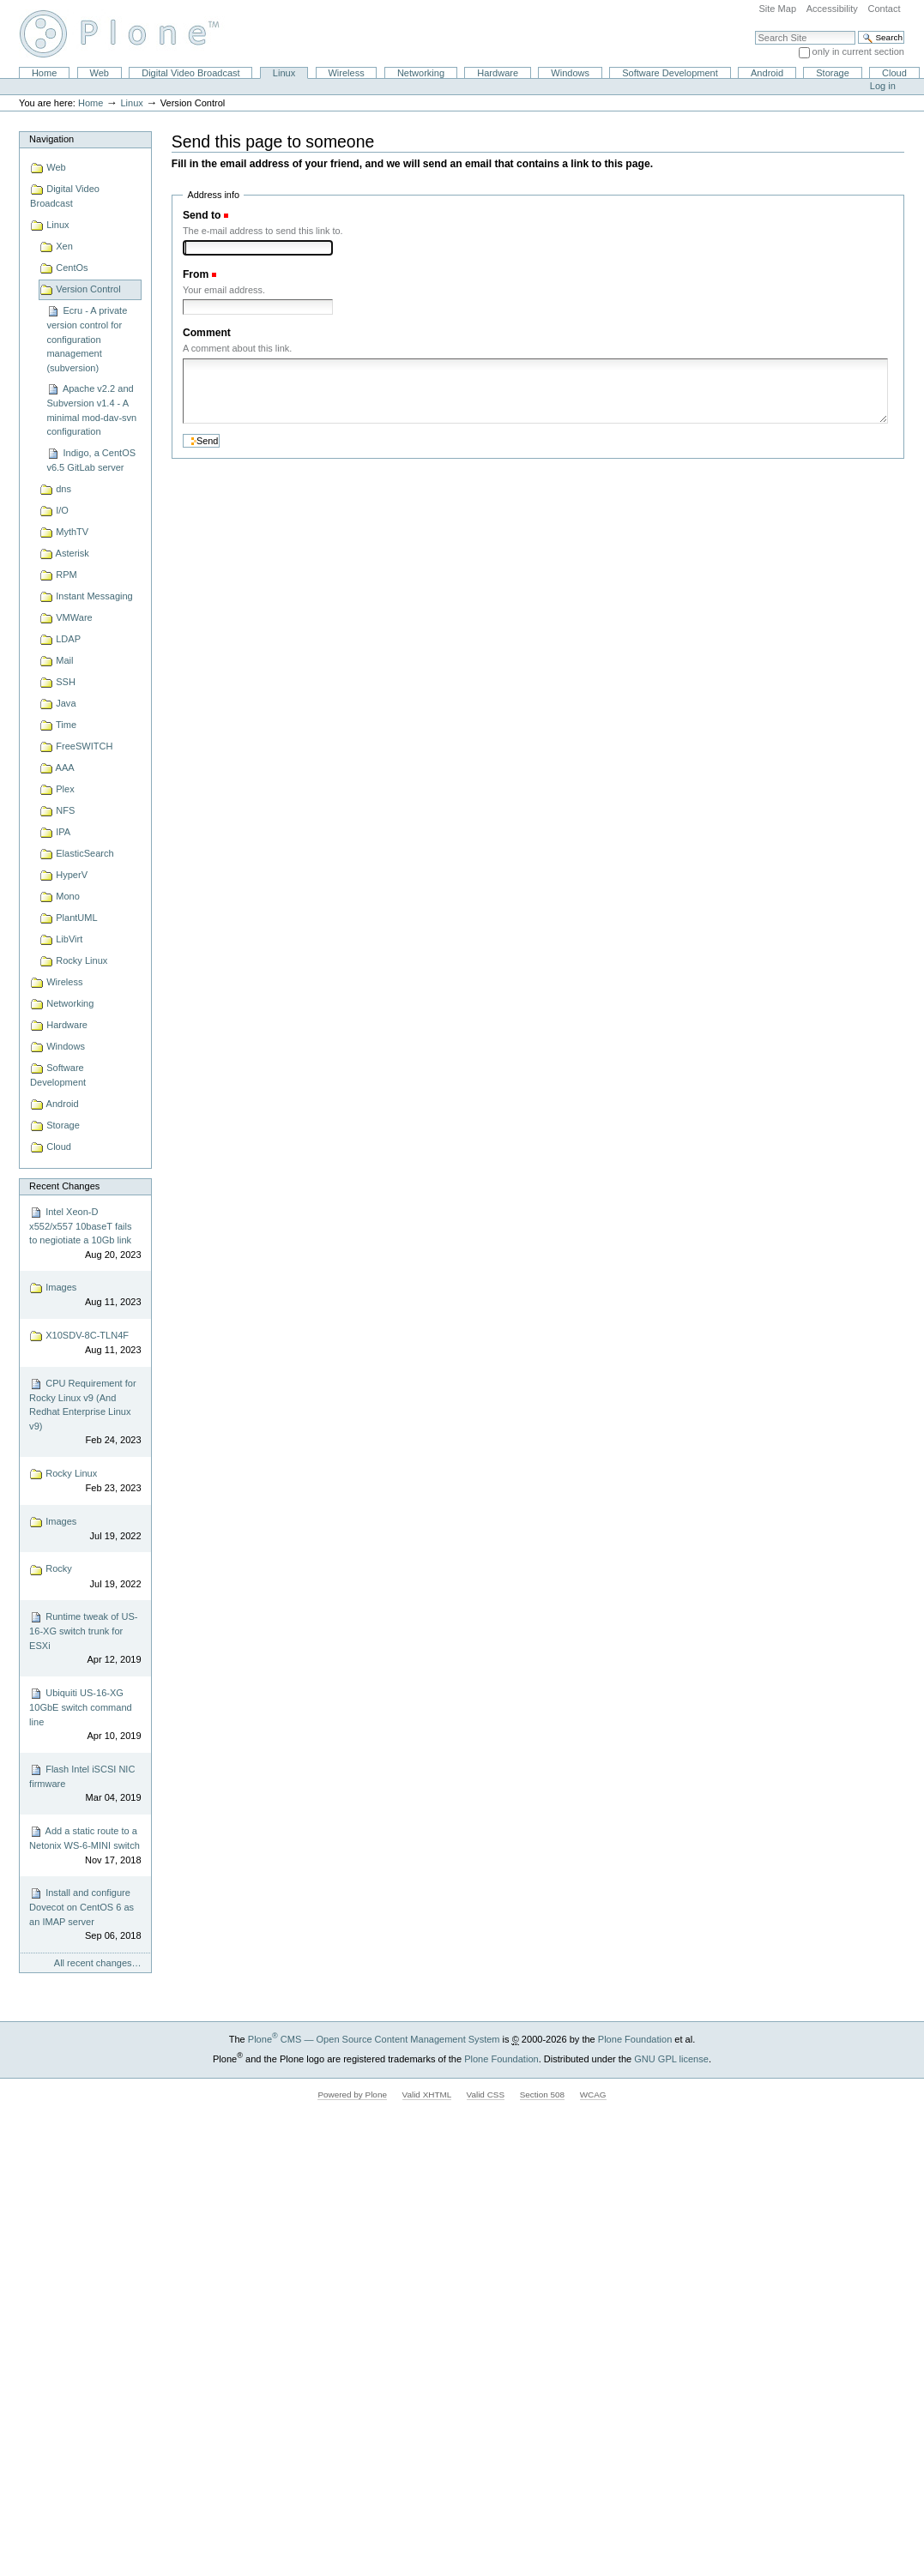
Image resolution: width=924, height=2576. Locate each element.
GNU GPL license (671, 2059)
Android (767, 73)
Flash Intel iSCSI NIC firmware (85, 1784)
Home (44, 73)
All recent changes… (98, 1963)
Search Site (754, 30)
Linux (284, 73)
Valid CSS (485, 2094)
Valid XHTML (426, 2094)
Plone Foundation (635, 2039)
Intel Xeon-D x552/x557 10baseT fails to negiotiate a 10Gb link (85, 1234)
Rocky (85, 1577)
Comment (207, 333)
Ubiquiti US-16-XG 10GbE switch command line (85, 1715)
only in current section (858, 51)
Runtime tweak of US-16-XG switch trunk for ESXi (85, 1638)
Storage (832, 73)
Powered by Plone (352, 2094)
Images (85, 1295)
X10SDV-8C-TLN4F (85, 1343)
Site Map (777, 8)
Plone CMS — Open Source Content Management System (374, 2039)
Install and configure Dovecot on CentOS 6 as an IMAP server (85, 1915)
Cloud (894, 73)
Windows (570, 73)
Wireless (346, 73)
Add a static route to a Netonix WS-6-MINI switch (85, 1846)
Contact (883, 8)
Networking (420, 73)
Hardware (497, 73)
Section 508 (542, 2094)
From (195, 274)
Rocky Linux (85, 1481)
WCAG (593, 2094)
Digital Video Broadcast (190, 73)
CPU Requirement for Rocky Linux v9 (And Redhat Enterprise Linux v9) (85, 1412)
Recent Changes (64, 1186)
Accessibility (832, 8)
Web (99, 73)
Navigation (51, 139)
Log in (883, 86)
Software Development (670, 73)
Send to (201, 215)
